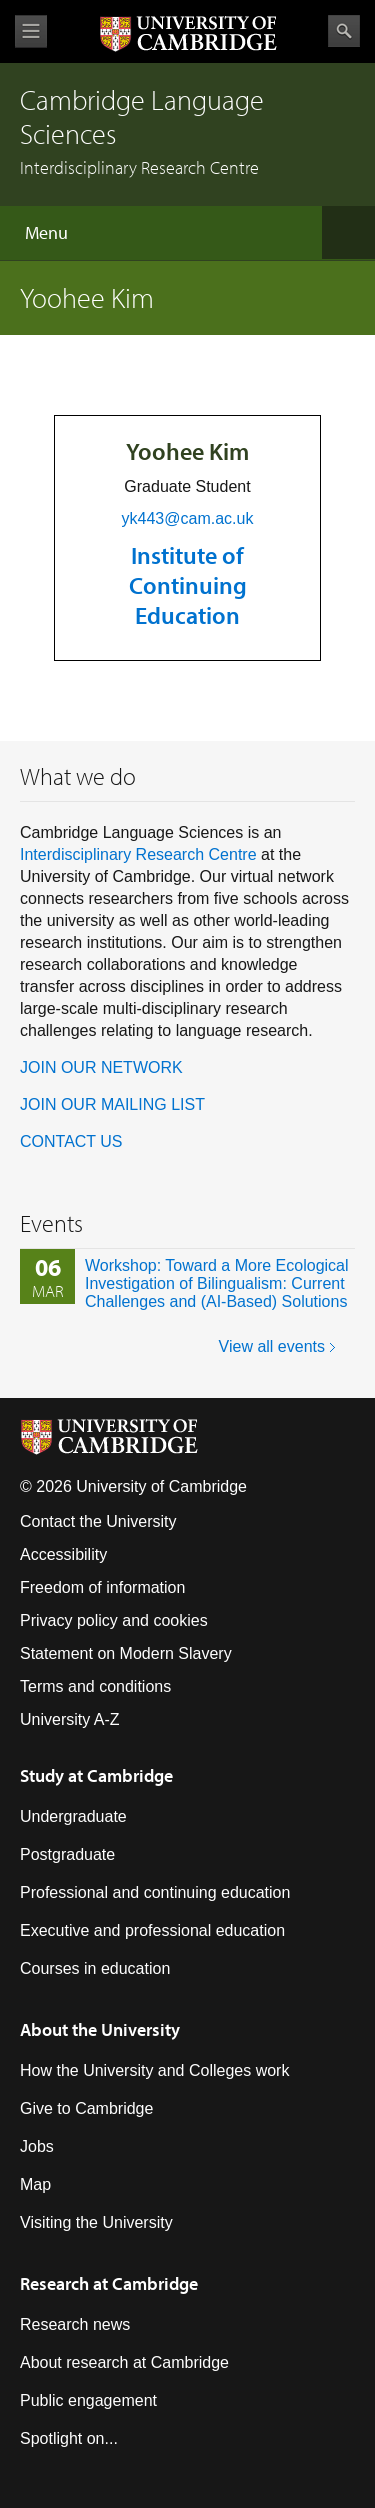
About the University (100, 2029)
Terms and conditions (95, 1686)
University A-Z (70, 1719)
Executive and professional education (152, 1930)
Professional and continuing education (155, 1892)
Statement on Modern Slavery (126, 1653)
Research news (75, 2324)
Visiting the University (96, 2222)
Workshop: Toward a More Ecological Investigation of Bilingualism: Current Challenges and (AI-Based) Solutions (217, 1283)
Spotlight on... (69, 2438)
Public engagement (88, 2400)
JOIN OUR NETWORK (101, 1067)
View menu (31, 31)
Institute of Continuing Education (188, 585)
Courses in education (95, 1968)
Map (35, 2184)
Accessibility (63, 1554)
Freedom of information (102, 1587)
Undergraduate (73, 1816)
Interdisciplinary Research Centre (138, 854)
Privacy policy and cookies (114, 1620)
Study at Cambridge (96, 1775)
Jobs (37, 2146)
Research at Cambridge (109, 2283)
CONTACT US (71, 1141)
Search (344, 31)
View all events (272, 1346)
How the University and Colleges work (154, 2070)
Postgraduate (67, 1854)
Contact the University (98, 1521)
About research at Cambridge (124, 2362)
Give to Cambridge (86, 2108)
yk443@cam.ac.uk (188, 518)
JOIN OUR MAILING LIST (112, 1104)
